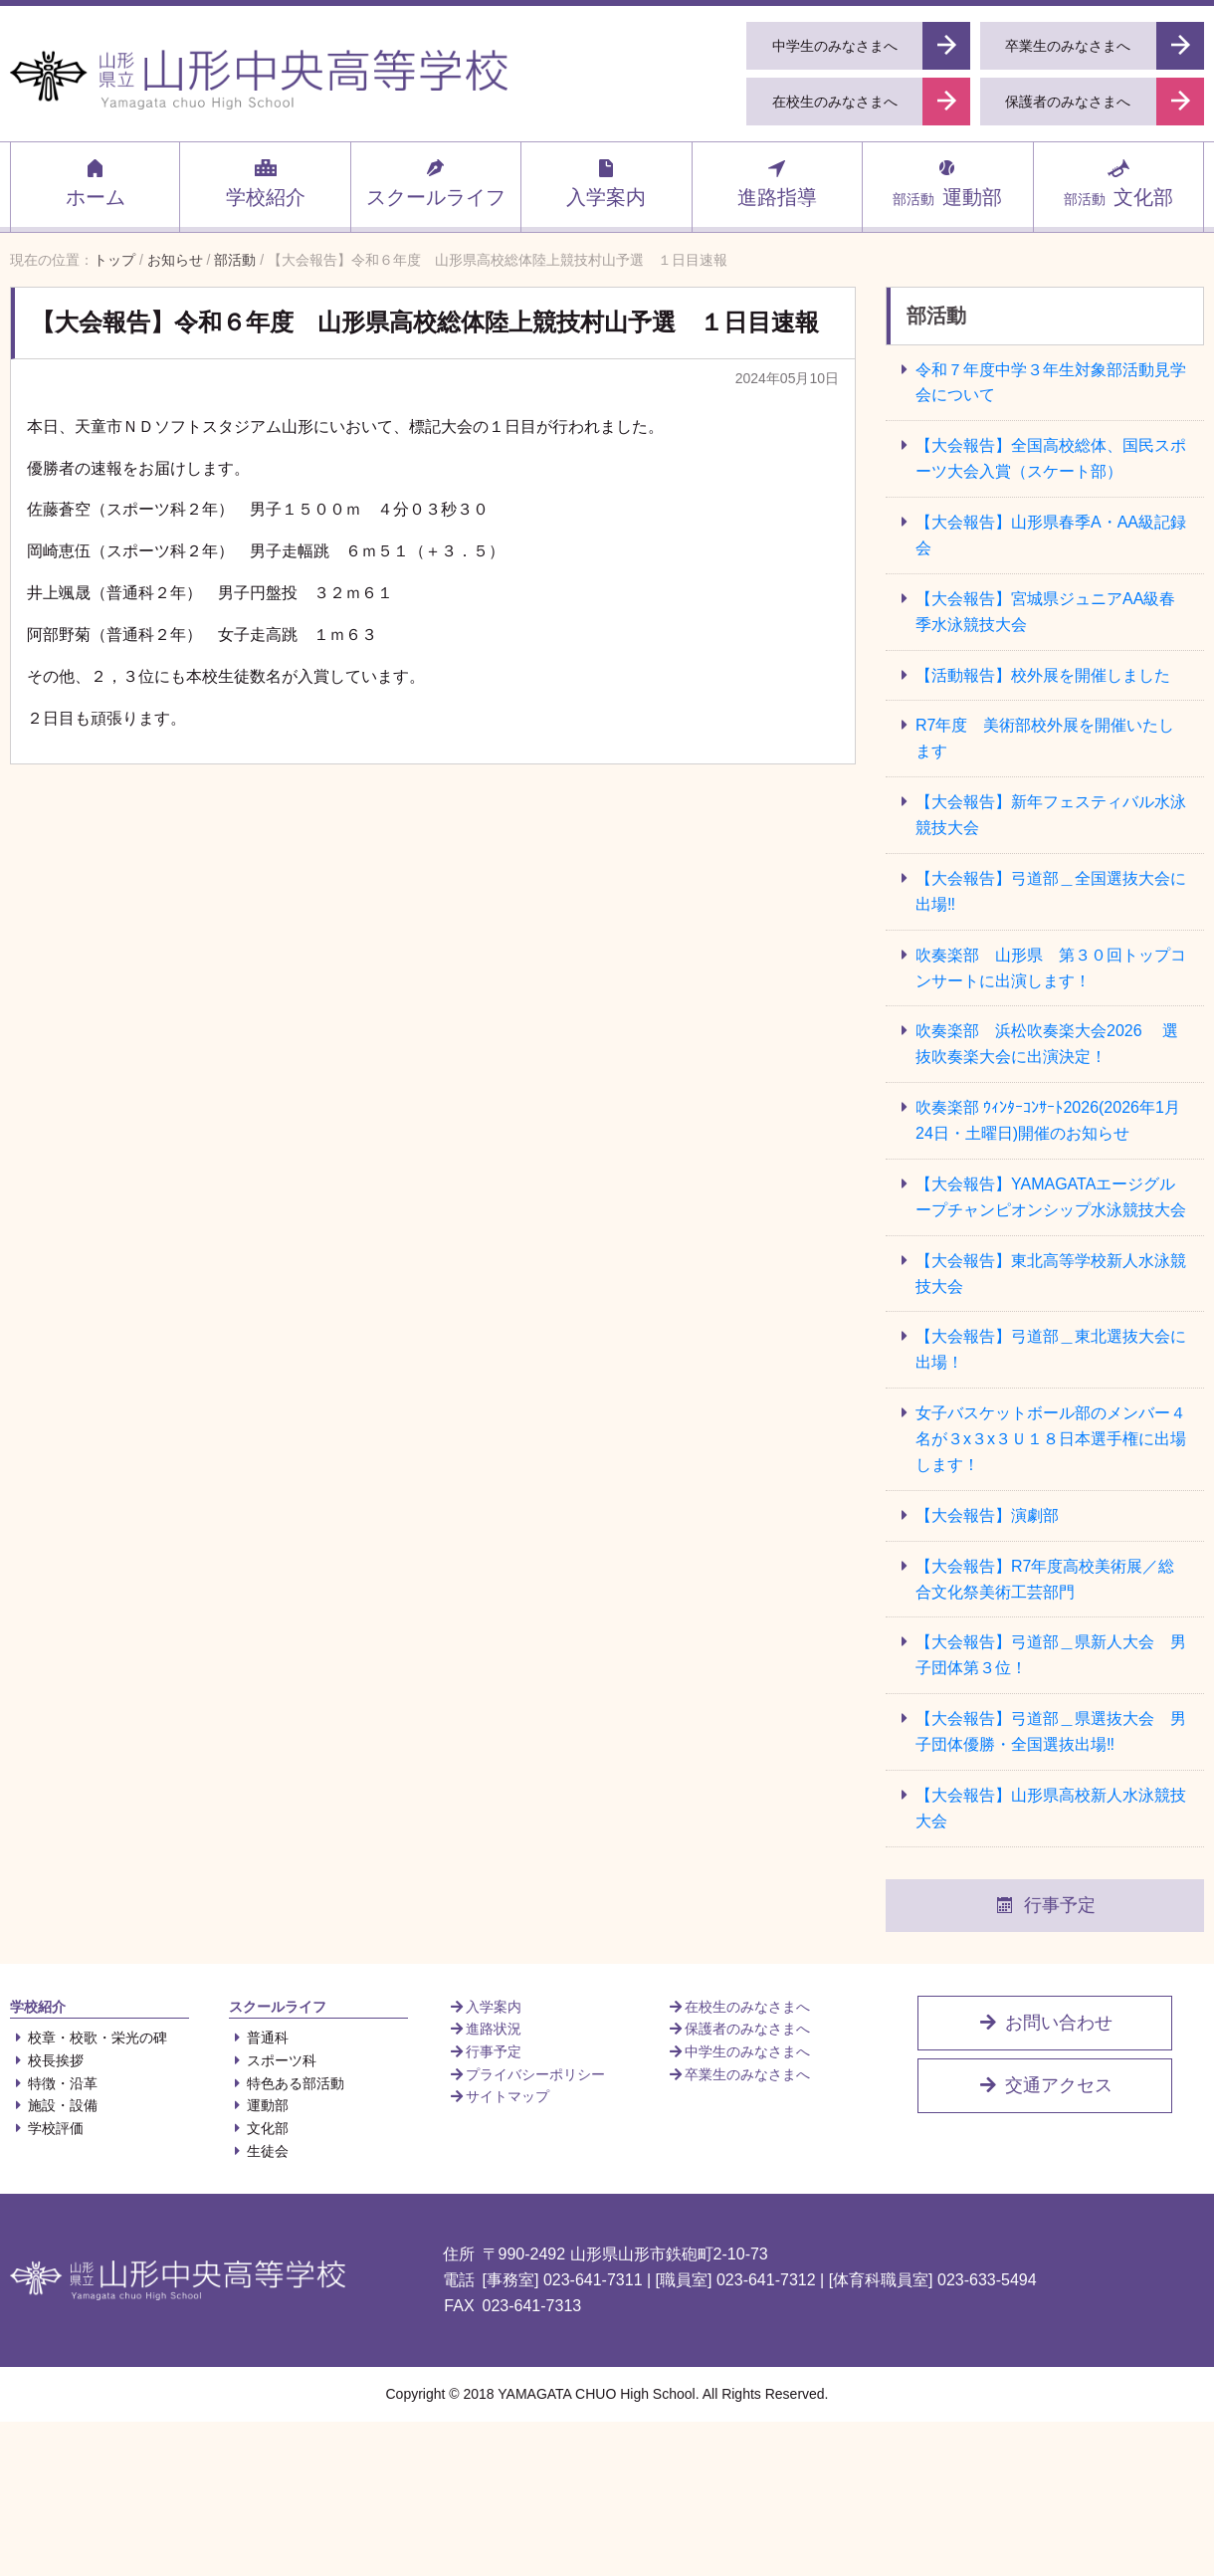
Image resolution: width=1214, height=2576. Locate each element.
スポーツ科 (272, 2060)
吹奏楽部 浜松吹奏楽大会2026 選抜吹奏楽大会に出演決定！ (1046, 1043)
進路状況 (484, 2029)
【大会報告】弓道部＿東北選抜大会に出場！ (1050, 1349)
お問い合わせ (1045, 2023)
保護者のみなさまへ (738, 2029)
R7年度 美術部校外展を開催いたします (1044, 738)
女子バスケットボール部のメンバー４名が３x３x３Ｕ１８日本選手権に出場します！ (1050, 1438)
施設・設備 (54, 2105)
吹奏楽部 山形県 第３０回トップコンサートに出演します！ (1050, 968)
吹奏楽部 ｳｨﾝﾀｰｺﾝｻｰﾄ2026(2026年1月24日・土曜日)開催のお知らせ (1047, 1120)
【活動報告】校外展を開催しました (1042, 675)
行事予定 (1045, 1905)
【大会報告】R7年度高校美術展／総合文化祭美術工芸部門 (1044, 1579)
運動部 (947, 182)
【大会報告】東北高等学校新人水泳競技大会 (1050, 1273)
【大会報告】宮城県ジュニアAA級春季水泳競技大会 (1045, 611)
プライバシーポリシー (526, 2074)
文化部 (1118, 182)
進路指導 (777, 182)
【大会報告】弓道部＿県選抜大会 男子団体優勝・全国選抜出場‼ (1050, 1731)
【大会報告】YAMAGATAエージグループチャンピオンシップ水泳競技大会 (1050, 1197)
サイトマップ (498, 2096)
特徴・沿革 (54, 2083)
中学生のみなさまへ (738, 2051)
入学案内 (606, 182)
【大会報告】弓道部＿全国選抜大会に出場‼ (1050, 891)
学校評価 (47, 2128)
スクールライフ (436, 182)
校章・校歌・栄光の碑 (88, 2037)
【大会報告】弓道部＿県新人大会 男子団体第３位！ (1050, 1654)
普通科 (259, 2037)
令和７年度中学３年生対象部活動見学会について (1050, 382)
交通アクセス (1045, 2085)
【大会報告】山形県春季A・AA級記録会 (1050, 535)
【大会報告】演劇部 (987, 1515)
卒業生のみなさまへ (738, 2074)
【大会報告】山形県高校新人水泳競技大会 (1050, 1808)
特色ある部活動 (286, 2083)
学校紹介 (265, 182)
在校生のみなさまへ (738, 2007)
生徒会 (259, 2151)
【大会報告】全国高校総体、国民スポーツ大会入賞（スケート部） (1050, 458)
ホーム (95, 182)
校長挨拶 (47, 2060)
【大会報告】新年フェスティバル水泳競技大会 (1050, 814)
